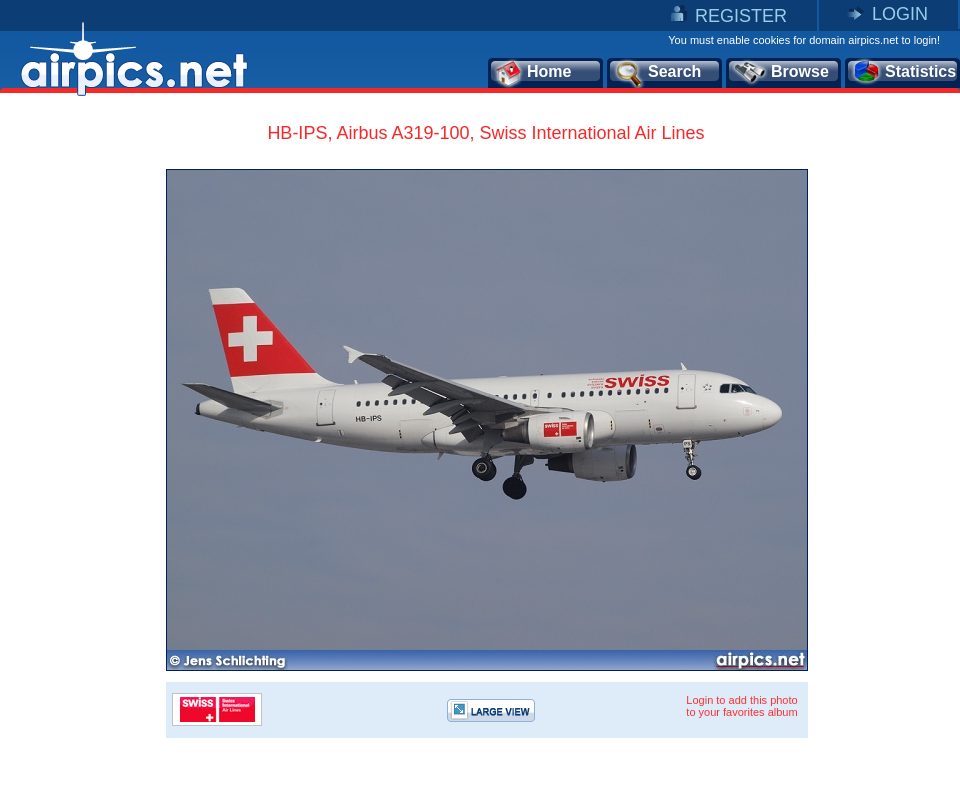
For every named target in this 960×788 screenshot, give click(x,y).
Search (657, 73)
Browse (780, 73)
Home (532, 73)
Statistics (903, 73)
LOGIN (900, 14)
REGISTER (741, 16)
